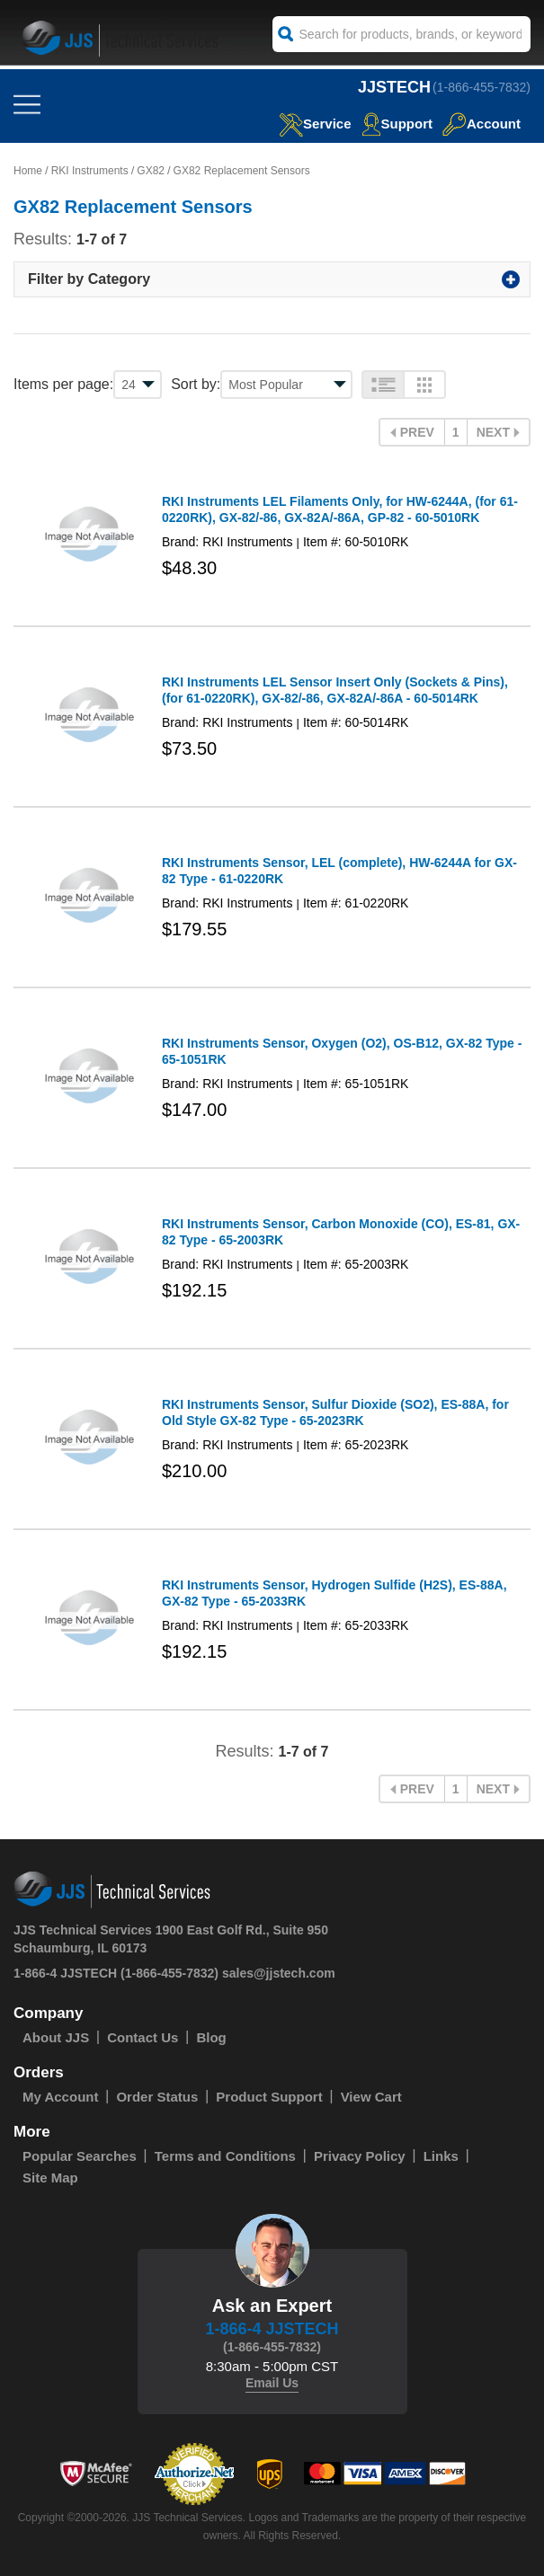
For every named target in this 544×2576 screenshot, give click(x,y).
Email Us (272, 2383)
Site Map (50, 2177)
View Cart (371, 2096)
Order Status (157, 2096)
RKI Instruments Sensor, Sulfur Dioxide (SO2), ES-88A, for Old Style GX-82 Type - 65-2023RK (335, 1412)
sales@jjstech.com (278, 1973)
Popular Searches (79, 2156)
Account (481, 123)
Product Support (269, 2096)
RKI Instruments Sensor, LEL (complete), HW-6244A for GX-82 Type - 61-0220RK (339, 870)
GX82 (151, 170)
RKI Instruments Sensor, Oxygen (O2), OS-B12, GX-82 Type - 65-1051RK (342, 1051)
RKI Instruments (90, 170)
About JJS (55, 2037)
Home (27, 170)
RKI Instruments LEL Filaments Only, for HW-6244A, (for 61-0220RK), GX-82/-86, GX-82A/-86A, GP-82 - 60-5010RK (340, 509)
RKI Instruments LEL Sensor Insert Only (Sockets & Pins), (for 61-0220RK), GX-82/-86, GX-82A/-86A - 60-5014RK (335, 690)
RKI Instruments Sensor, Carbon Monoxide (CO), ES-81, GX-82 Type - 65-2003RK (341, 1232)
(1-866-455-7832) (482, 87)
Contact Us (142, 2037)
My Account (60, 2096)
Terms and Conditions (225, 2156)
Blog (211, 2037)
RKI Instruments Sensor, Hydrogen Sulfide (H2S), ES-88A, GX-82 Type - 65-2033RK (334, 1593)
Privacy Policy (360, 2156)
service (315, 123)
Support (397, 123)
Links (441, 2156)
